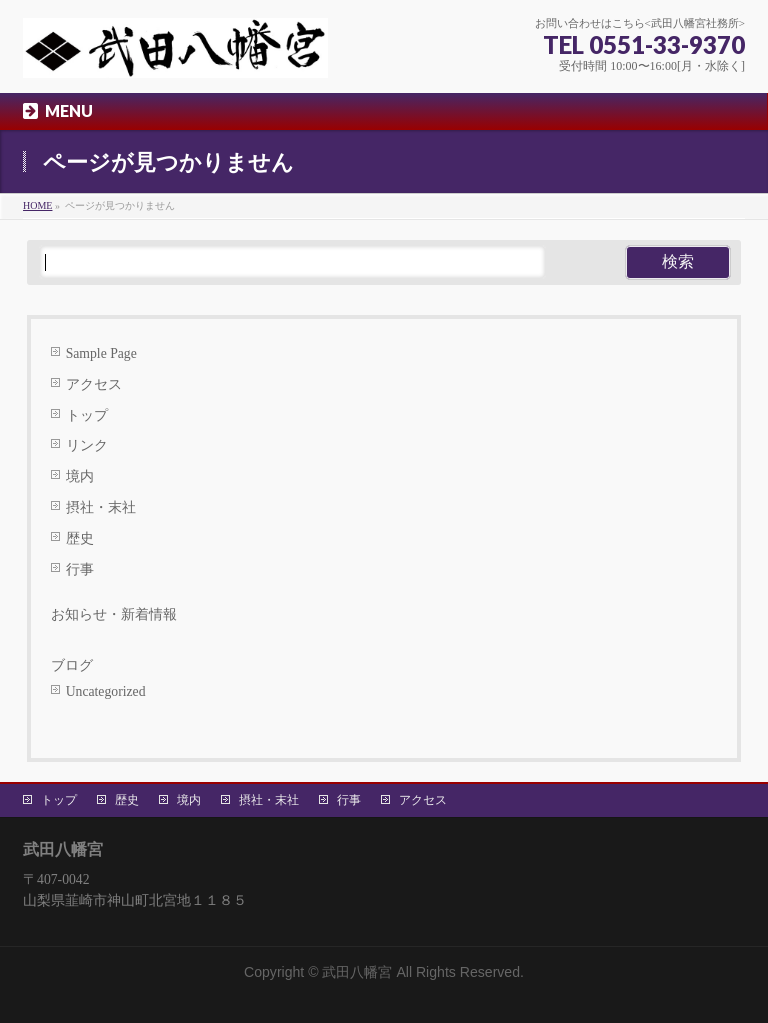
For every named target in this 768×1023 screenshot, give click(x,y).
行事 (80, 569)
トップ (87, 415)
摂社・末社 (101, 507)
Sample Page (101, 353)
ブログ (72, 665)
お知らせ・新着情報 (114, 614)
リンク (87, 445)
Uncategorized (106, 691)
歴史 (80, 538)
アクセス (94, 384)
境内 (80, 476)
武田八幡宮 (357, 972)
